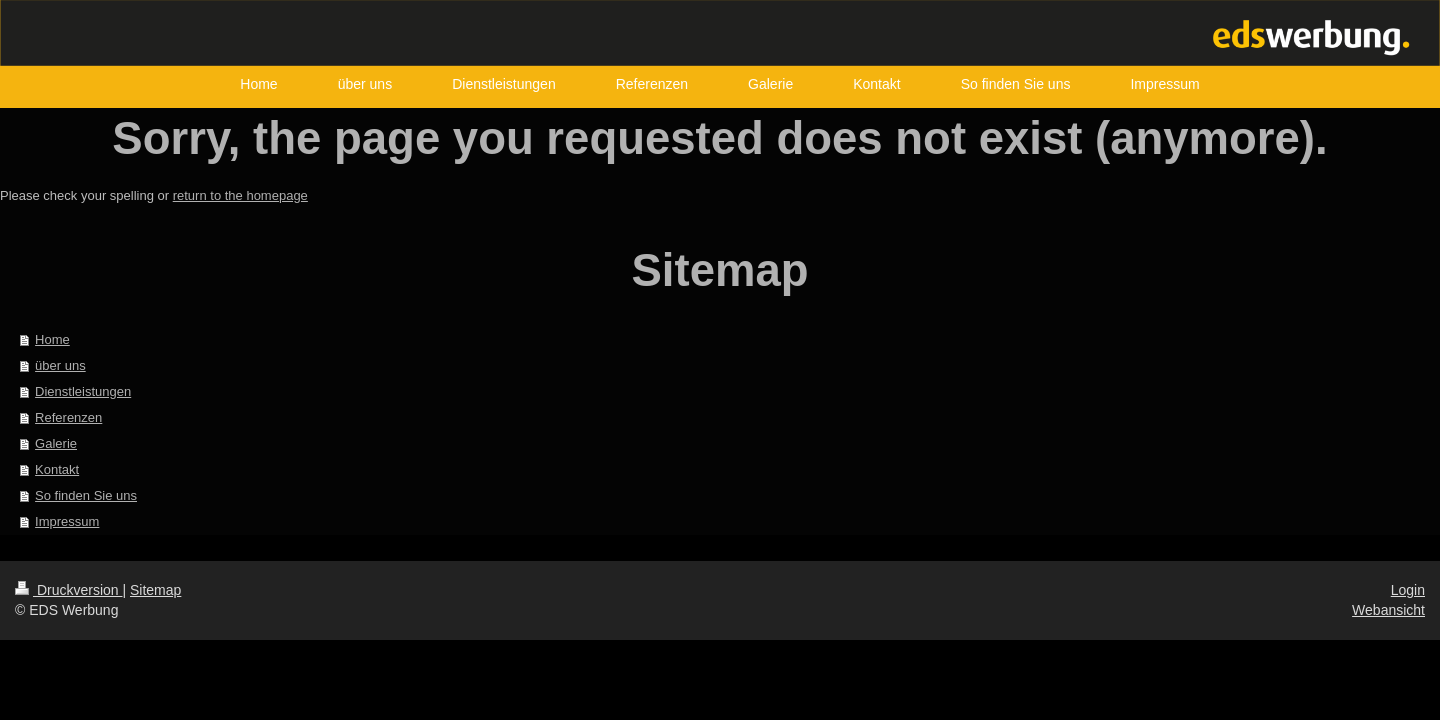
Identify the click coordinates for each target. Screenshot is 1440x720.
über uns (60, 365)
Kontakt (57, 469)
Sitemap (155, 590)
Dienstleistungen (83, 391)
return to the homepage (240, 195)
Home (52, 339)
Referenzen (68, 417)
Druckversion (68, 590)
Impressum (67, 521)
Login (1408, 590)
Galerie (56, 443)
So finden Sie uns (86, 495)
